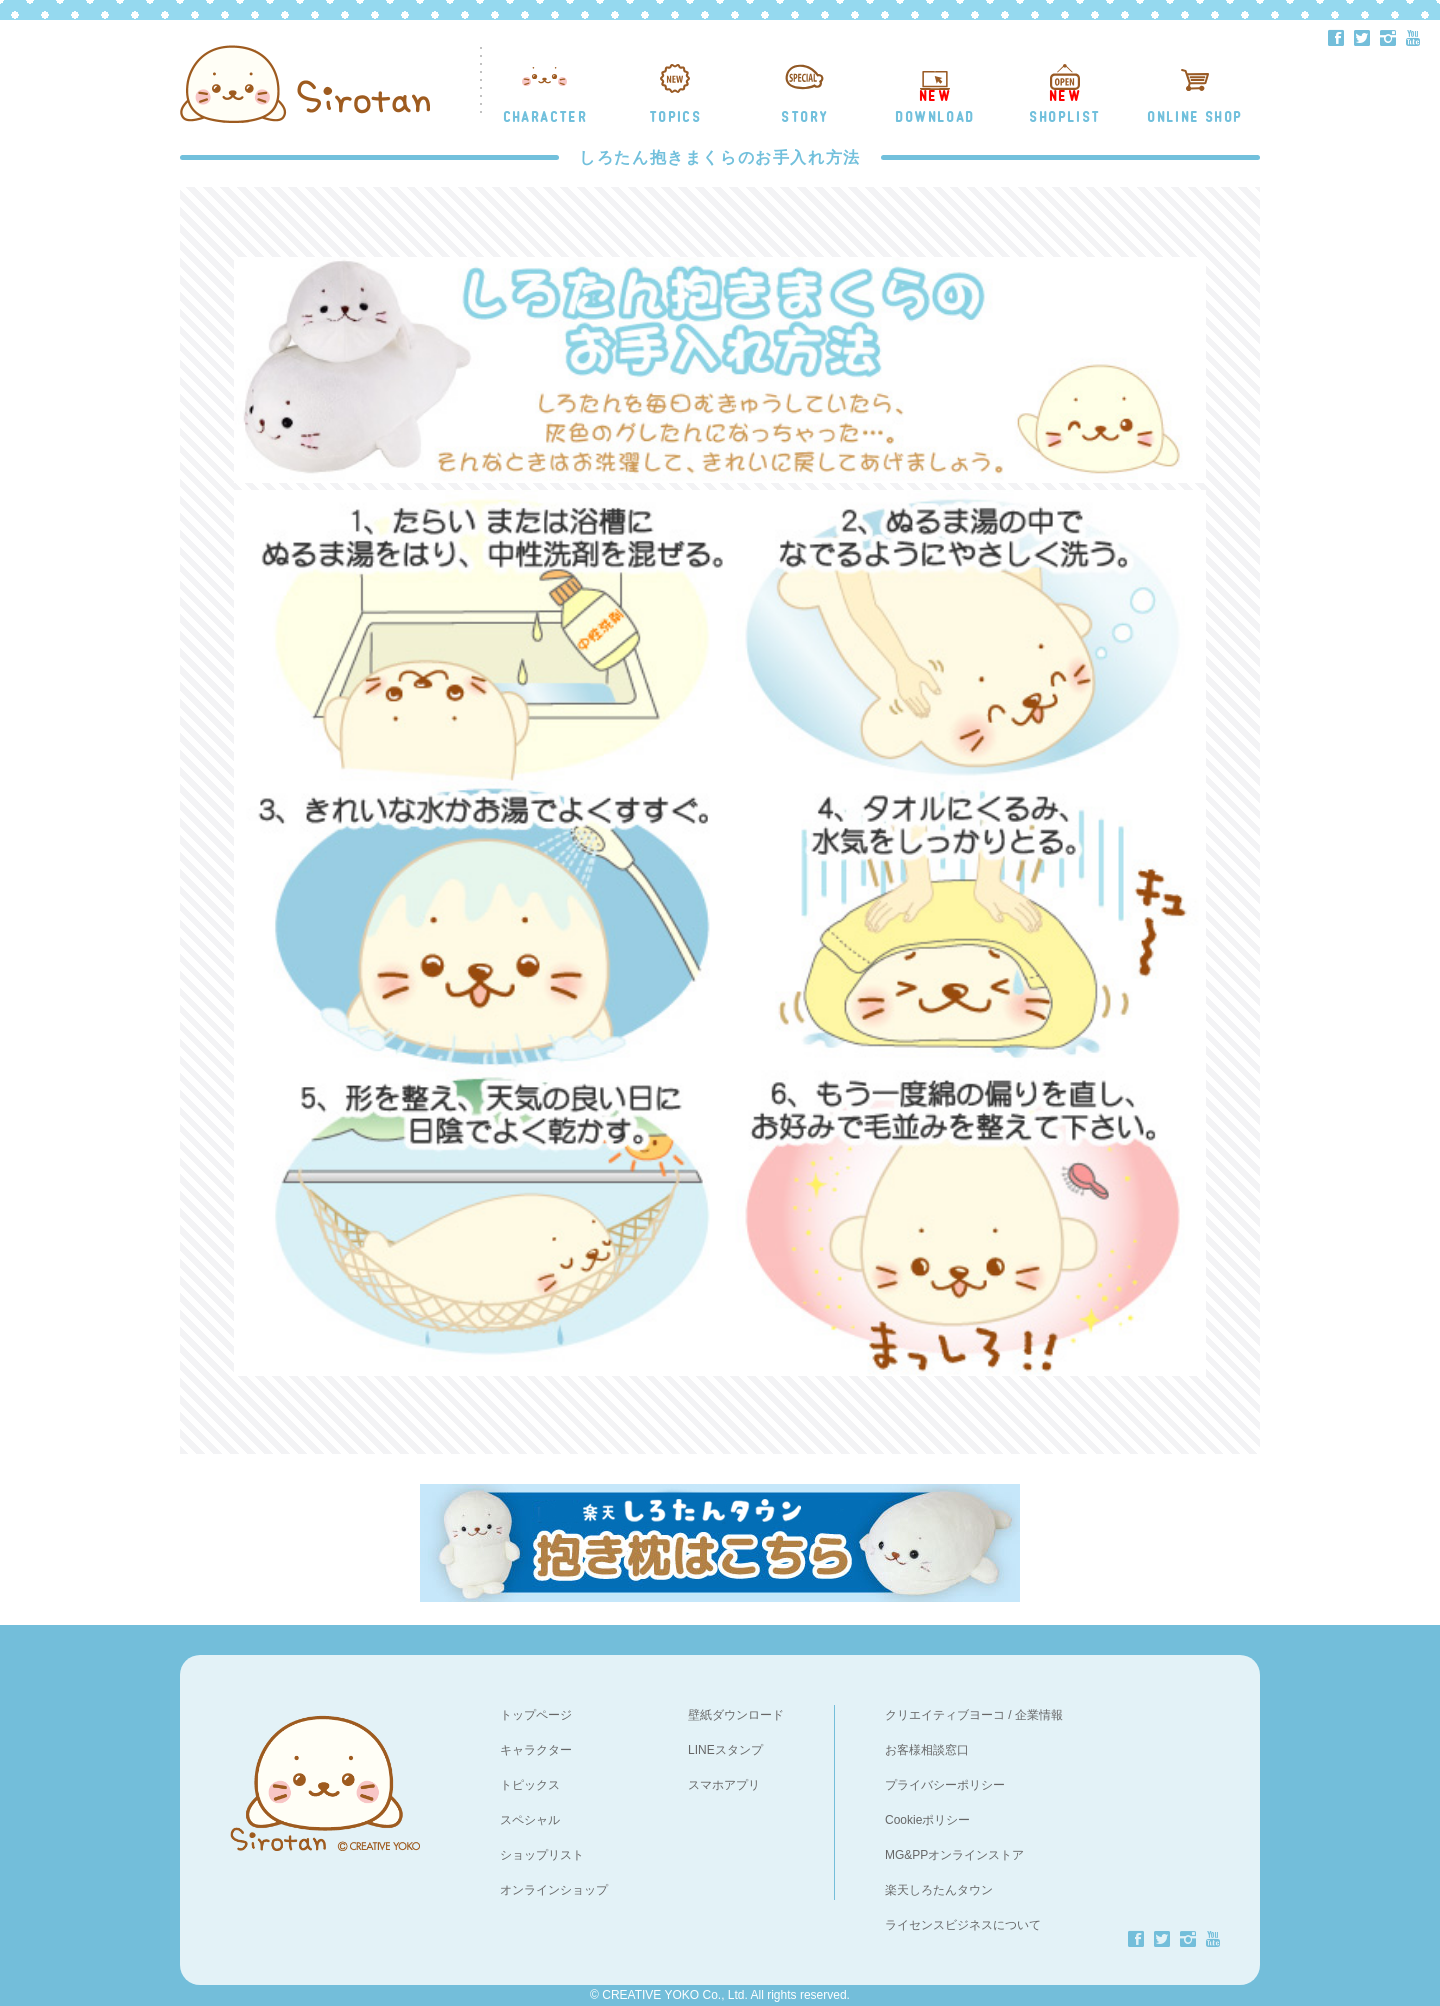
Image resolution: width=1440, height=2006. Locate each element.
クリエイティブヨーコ (945, 1715)
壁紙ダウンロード (736, 1715)
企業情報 (1039, 1715)
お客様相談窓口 (927, 1750)
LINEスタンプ (725, 1750)
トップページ (536, 1715)
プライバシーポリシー (945, 1785)
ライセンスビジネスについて (963, 1925)
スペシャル (530, 1820)
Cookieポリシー (927, 1820)
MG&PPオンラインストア (954, 1855)
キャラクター (536, 1750)
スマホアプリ (724, 1785)
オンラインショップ (554, 1890)
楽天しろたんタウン (939, 1890)
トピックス (530, 1785)
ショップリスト (542, 1855)
